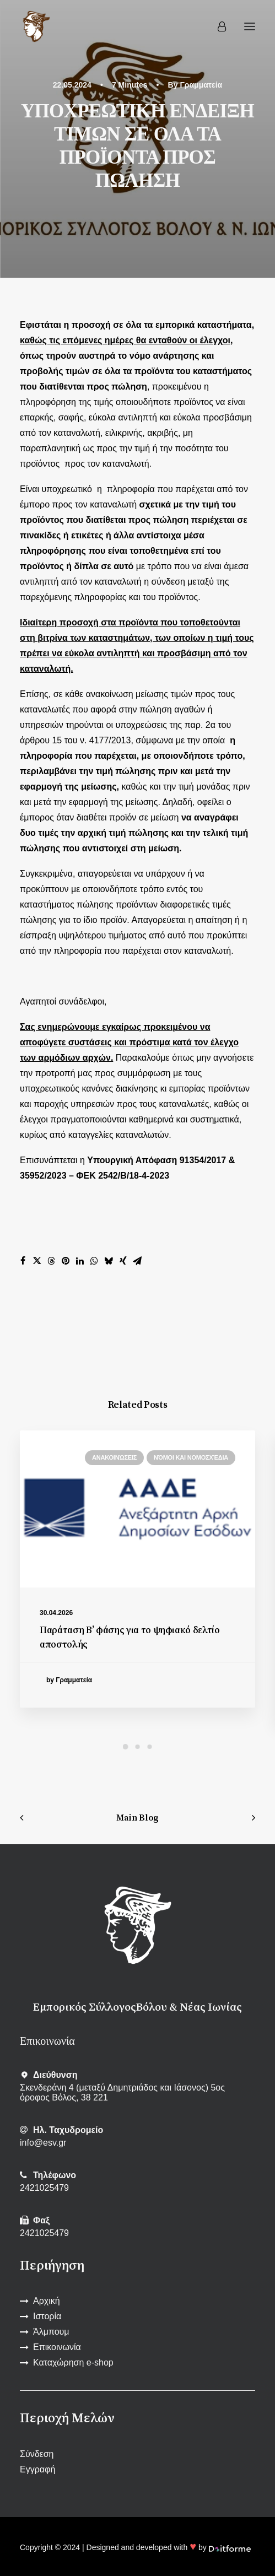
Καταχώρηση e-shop (73, 2362)
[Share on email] (137, 1260)
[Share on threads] (51, 1260)
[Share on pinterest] (65, 1260)
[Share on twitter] (37, 1260)
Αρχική (46, 2300)
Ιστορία (47, 2316)
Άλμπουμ (51, 2331)
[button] (249, 26)
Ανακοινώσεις (114, 1457)
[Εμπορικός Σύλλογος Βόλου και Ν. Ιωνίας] (36, 26)
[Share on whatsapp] (94, 1260)
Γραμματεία (201, 84)
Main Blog (137, 1817)
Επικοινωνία (57, 2347)
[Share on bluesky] (108, 1260)
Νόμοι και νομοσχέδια (191, 1457)
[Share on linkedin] (80, 1260)
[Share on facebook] (22, 1260)
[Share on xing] (123, 1260)
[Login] (217, 26)
